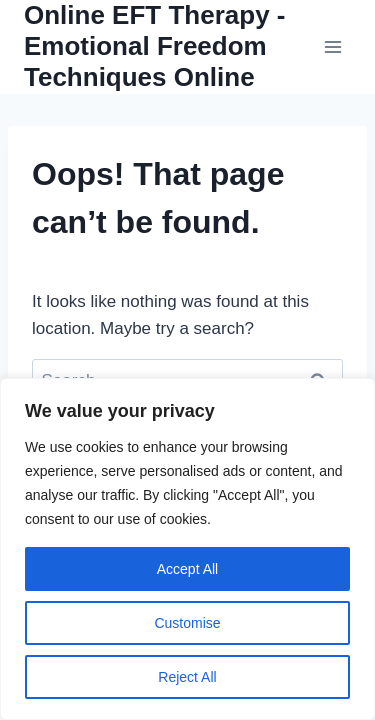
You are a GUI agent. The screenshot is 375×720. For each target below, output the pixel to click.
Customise (187, 623)
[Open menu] (332, 46)
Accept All (187, 569)
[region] (187, 549)
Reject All (187, 677)
